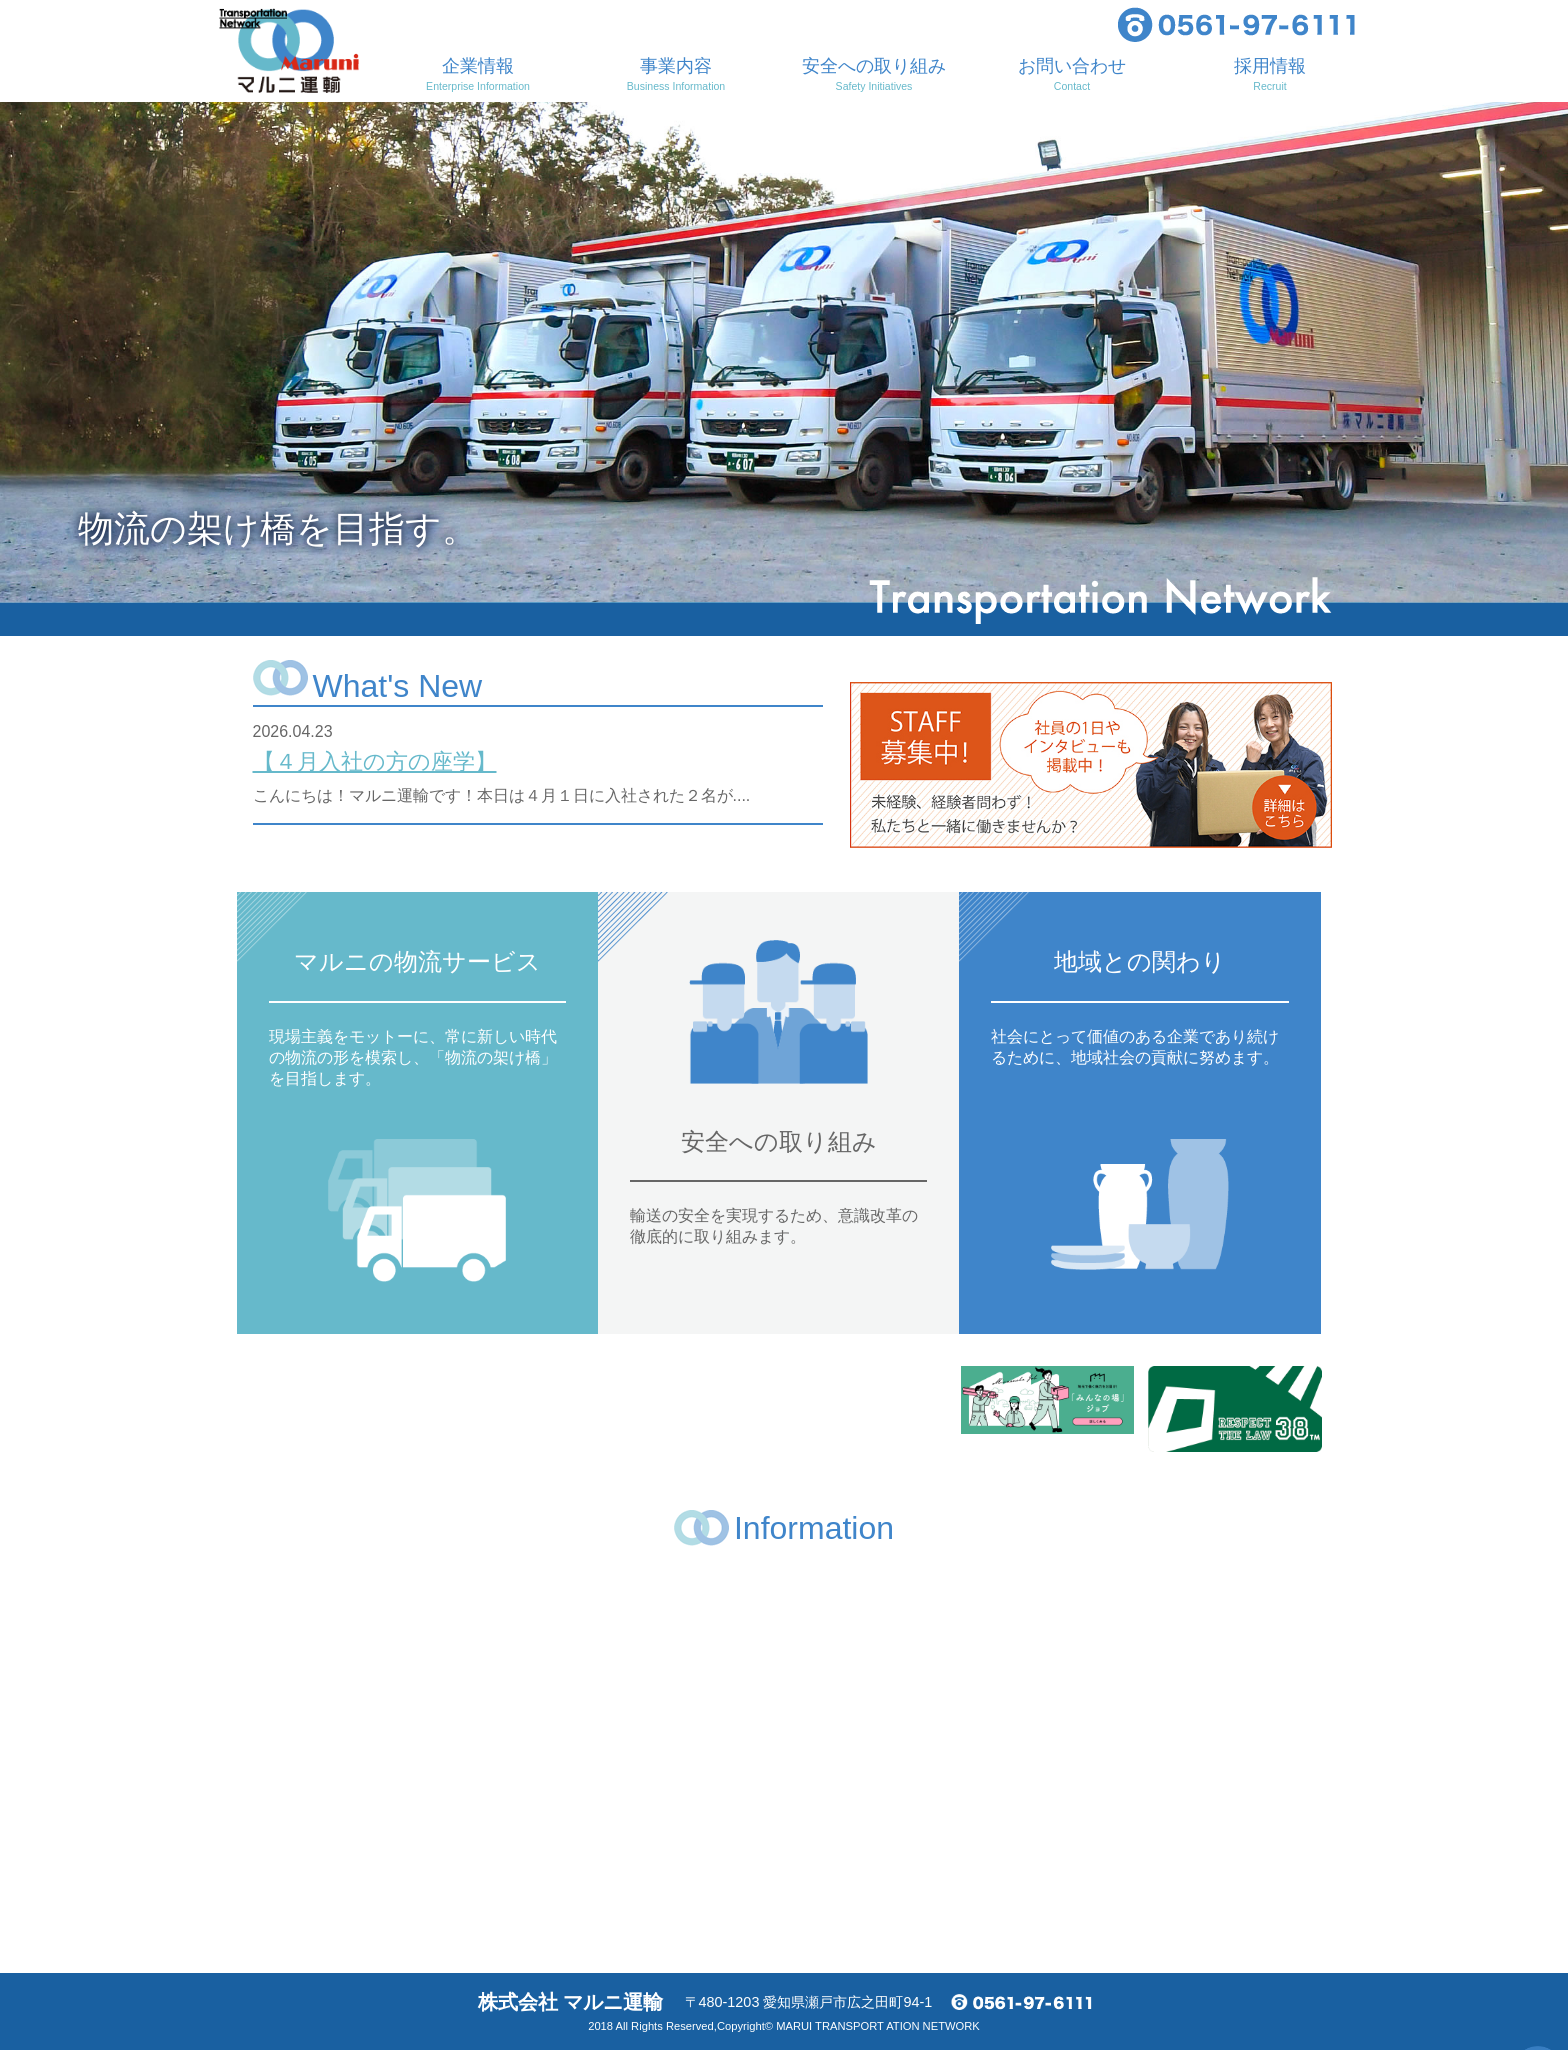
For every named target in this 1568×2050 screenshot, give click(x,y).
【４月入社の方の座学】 (375, 761)
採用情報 (1270, 74)
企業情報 (478, 74)
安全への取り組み (874, 74)
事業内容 (676, 74)
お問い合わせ (1072, 74)
